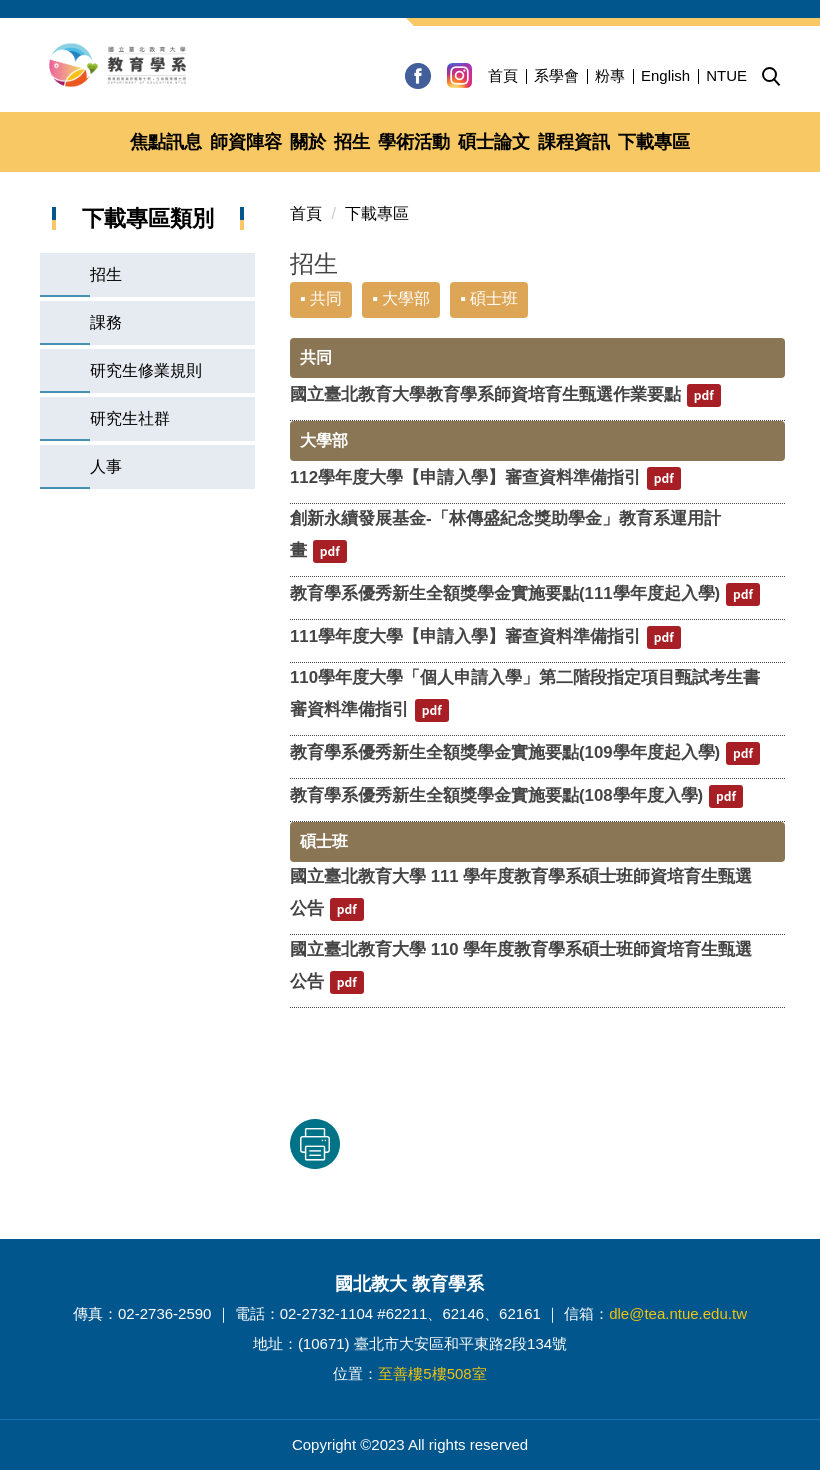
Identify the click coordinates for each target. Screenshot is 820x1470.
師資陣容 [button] (246, 142)
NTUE (726, 75)
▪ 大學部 (401, 298)
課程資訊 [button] (574, 142)
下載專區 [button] (654, 142)
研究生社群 (130, 418)
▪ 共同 (321, 298)
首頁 (503, 75)
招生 (106, 274)
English (665, 75)
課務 (106, 322)
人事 (106, 466)
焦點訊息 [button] (166, 142)
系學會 (556, 75)
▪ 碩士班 (489, 298)
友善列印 (499, 1144)
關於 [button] (308, 142)
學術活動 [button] (414, 142)
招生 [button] (352, 142)
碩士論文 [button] (494, 142)
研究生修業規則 (146, 370)
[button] (771, 77)
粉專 (610, 75)
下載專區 (377, 213)
